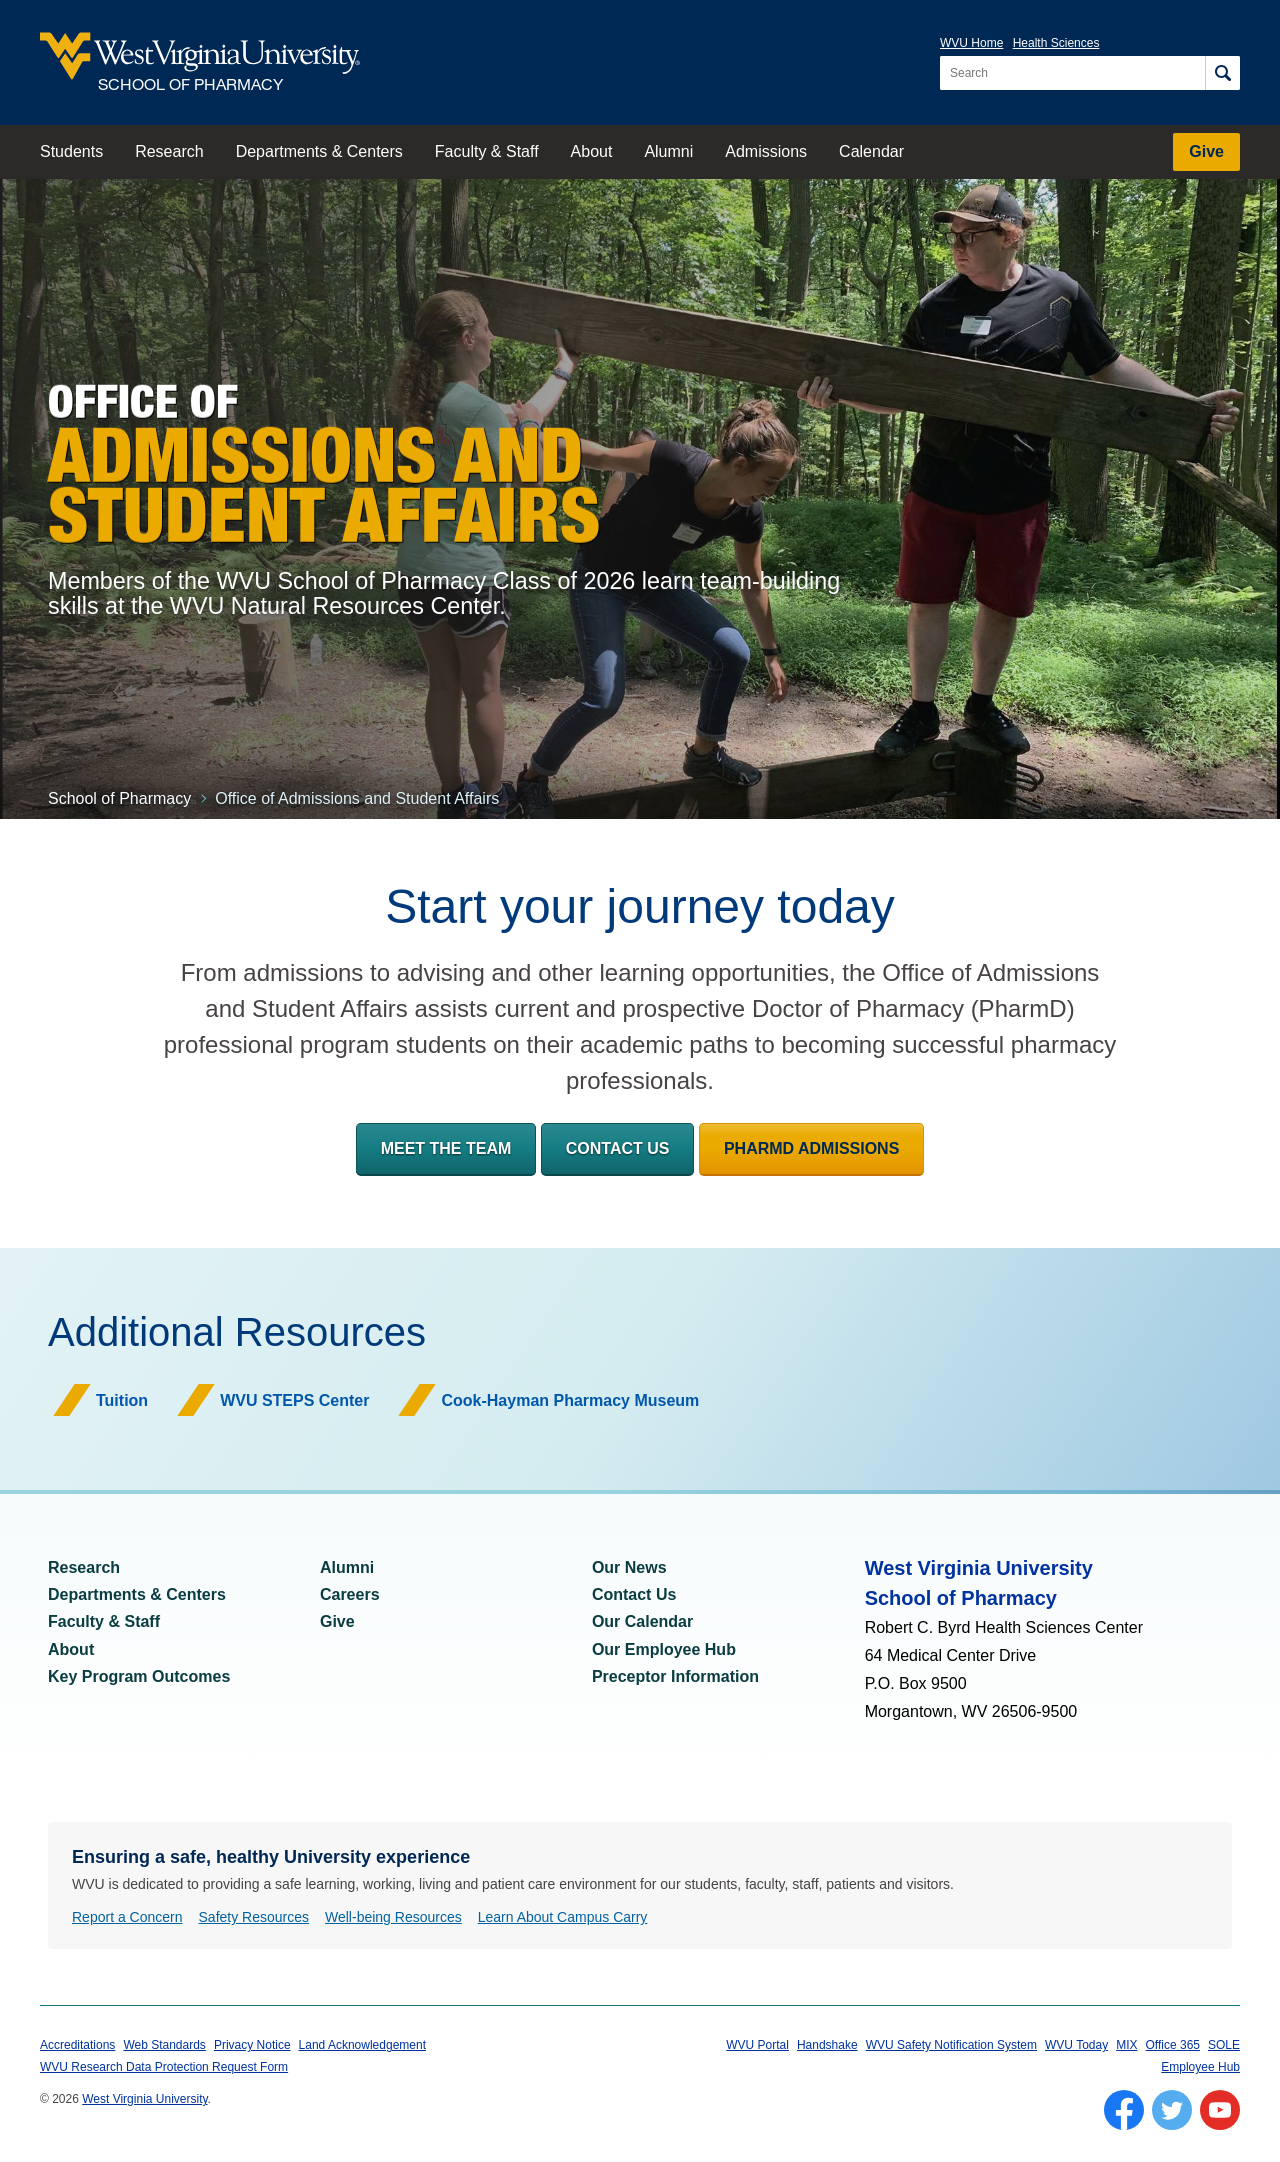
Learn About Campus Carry (563, 1917)
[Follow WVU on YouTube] (1220, 2110)
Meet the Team (446, 1148)
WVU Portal (757, 2045)
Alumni (668, 151)
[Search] (1222, 73)
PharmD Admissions (811, 1148)
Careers (350, 1594)
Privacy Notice (252, 2045)
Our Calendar (642, 1621)
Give (1206, 151)
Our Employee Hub (664, 1649)
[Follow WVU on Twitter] (1172, 2110)
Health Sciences (1056, 43)
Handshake (827, 2045)
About (592, 151)
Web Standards (164, 2045)
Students (71, 151)
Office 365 (1173, 2045)
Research (169, 151)
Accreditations (77, 2045)
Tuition (122, 1400)
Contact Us (618, 1148)
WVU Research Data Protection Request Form (164, 2067)
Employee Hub (1200, 2067)
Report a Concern (127, 1917)
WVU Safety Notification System (951, 2045)
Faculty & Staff (487, 151)
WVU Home (971, 43)
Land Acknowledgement (362, 2045)
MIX (1126, 2045)
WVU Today (1076, 2045)
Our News (629, 1567)
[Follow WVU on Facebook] (1124, 2110)
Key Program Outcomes (139, 1676)
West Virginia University (144, 2099)
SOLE (1224, 2045)
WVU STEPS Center (294, 1400)
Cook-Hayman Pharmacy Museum (570, 1400)
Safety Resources (254, 1917)
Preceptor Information (675, 1676)
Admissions (766, 151)
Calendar (871, 151)
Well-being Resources (393, 1917)
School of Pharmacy (119, 798)
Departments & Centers (319, 151)
